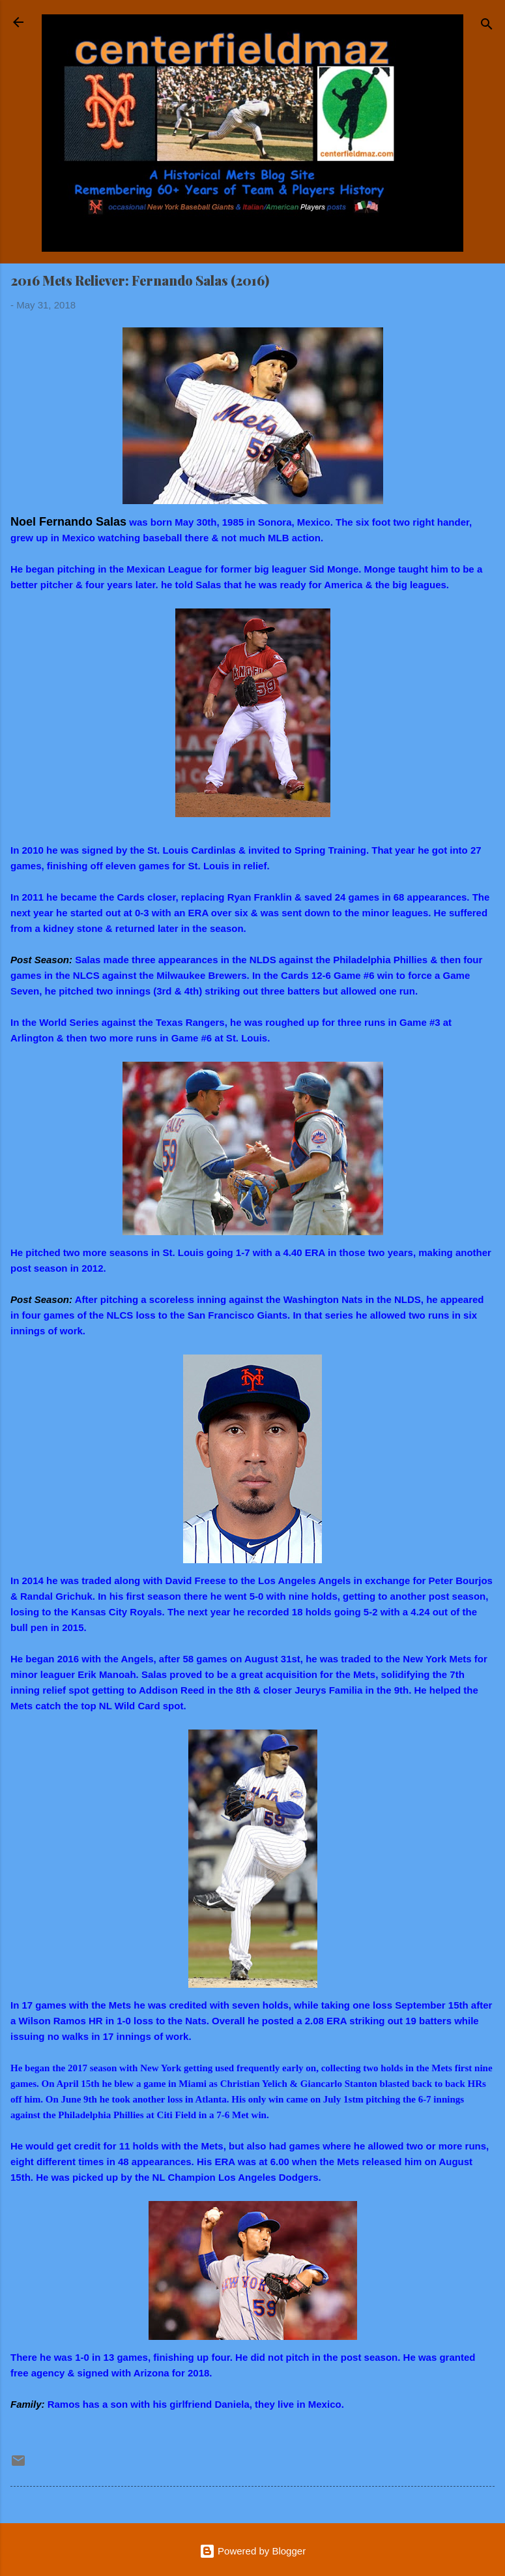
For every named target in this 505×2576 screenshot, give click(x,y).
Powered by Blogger (252, 2550)
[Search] (487, 26)
